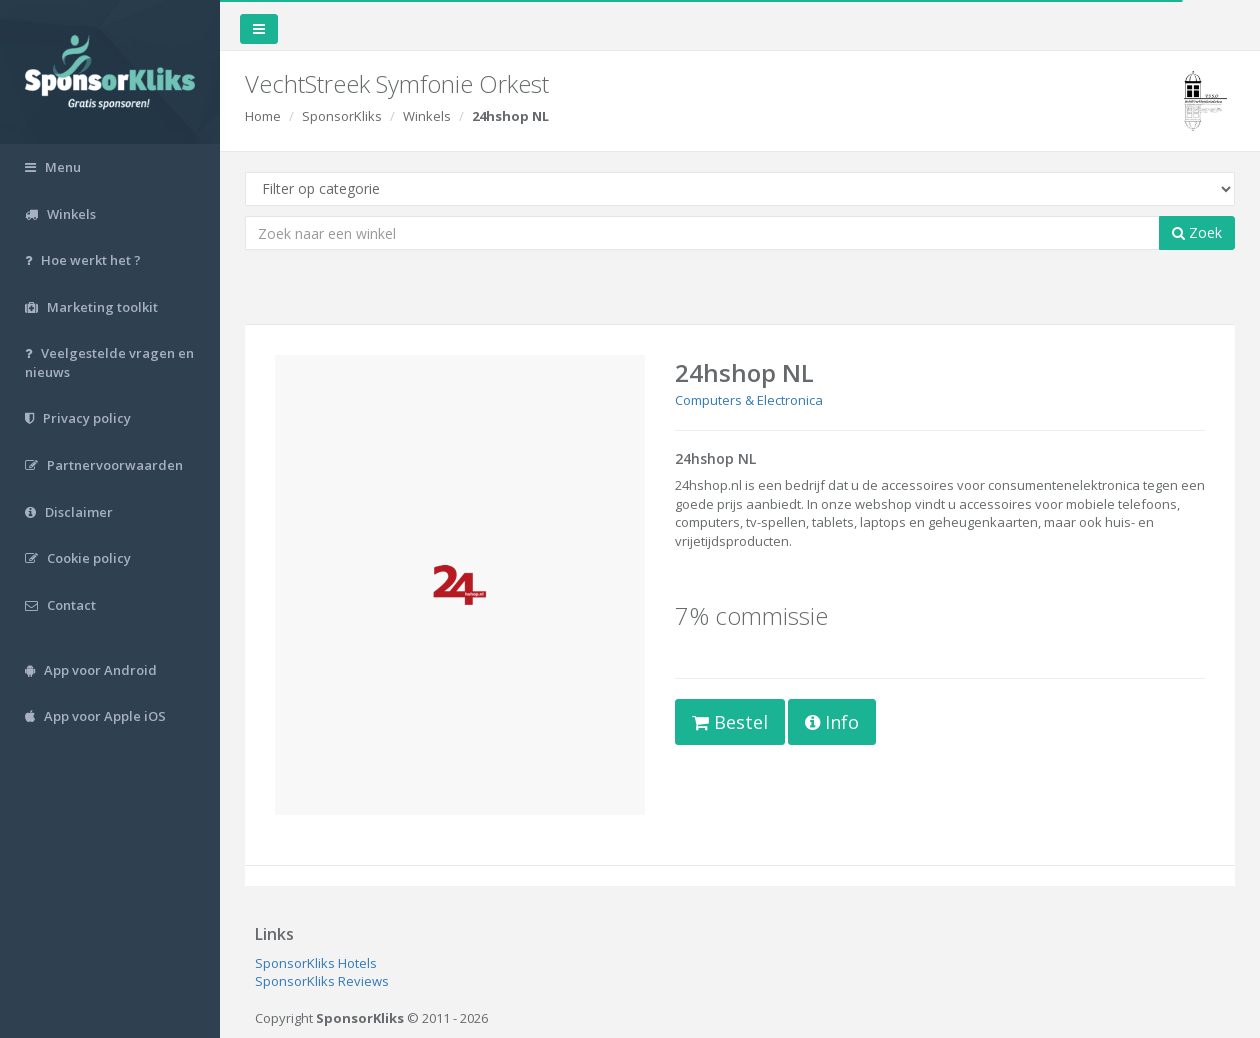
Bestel (730, 722)
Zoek (1197, 232)
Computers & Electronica (749, 400)
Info (832, 722)
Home (263, 116)
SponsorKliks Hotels (316, 963)
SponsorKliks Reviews (322, 981)
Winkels (427, 116)
